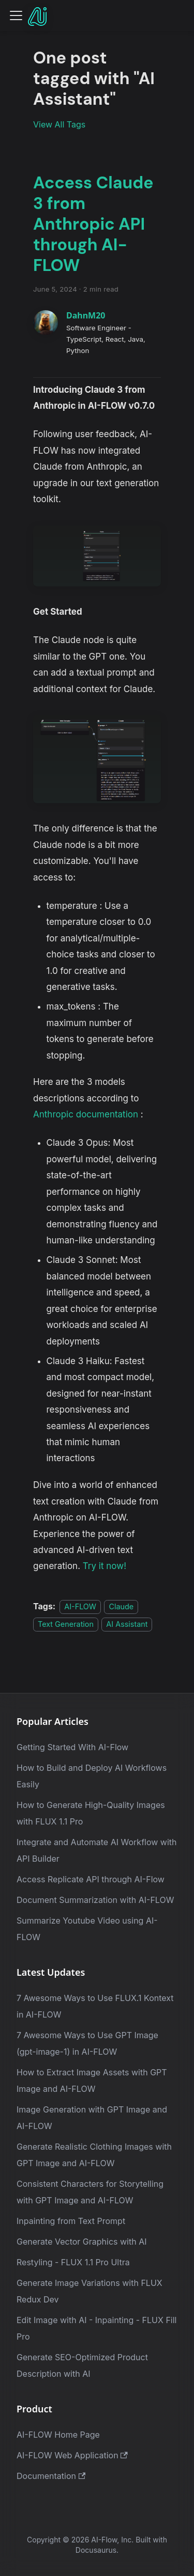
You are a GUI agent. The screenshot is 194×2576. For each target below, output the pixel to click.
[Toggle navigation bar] (16, 15)
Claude (121, 1606)
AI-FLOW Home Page (58, 2434)
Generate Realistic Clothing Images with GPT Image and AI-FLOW (94, 2154)
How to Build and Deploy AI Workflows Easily (92, 1776)
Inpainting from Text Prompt (71, 2221)
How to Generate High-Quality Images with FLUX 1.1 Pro (91, 1813)
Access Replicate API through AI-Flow (91, 1879)
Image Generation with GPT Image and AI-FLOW (92, 2117)
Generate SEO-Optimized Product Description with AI (82, 2365)
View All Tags (59, 124)
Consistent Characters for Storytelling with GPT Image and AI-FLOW (90, 2192)
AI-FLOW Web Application (72, 2455)
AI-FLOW (80, 1606)
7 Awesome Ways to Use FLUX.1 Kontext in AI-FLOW (95, 2006)
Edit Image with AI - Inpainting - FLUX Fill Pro (96, 2328)
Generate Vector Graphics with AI (82, 2241)
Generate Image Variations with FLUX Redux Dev (89, 2291)
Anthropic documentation (85, 1114)
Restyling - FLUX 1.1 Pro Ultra (73, 2262)
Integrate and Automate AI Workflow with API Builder (97, 1850)
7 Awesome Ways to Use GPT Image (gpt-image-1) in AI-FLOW (87, 2043)
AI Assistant (126, 1624)
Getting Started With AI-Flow (72, 1747)
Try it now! (104, 1566)
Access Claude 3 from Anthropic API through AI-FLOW (93, 224)
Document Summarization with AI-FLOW (95, 1900)
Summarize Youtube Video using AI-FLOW (87, 1928)
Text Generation (66, 1624)
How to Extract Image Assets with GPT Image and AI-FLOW (92, 2080)
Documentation (51, 2476)
